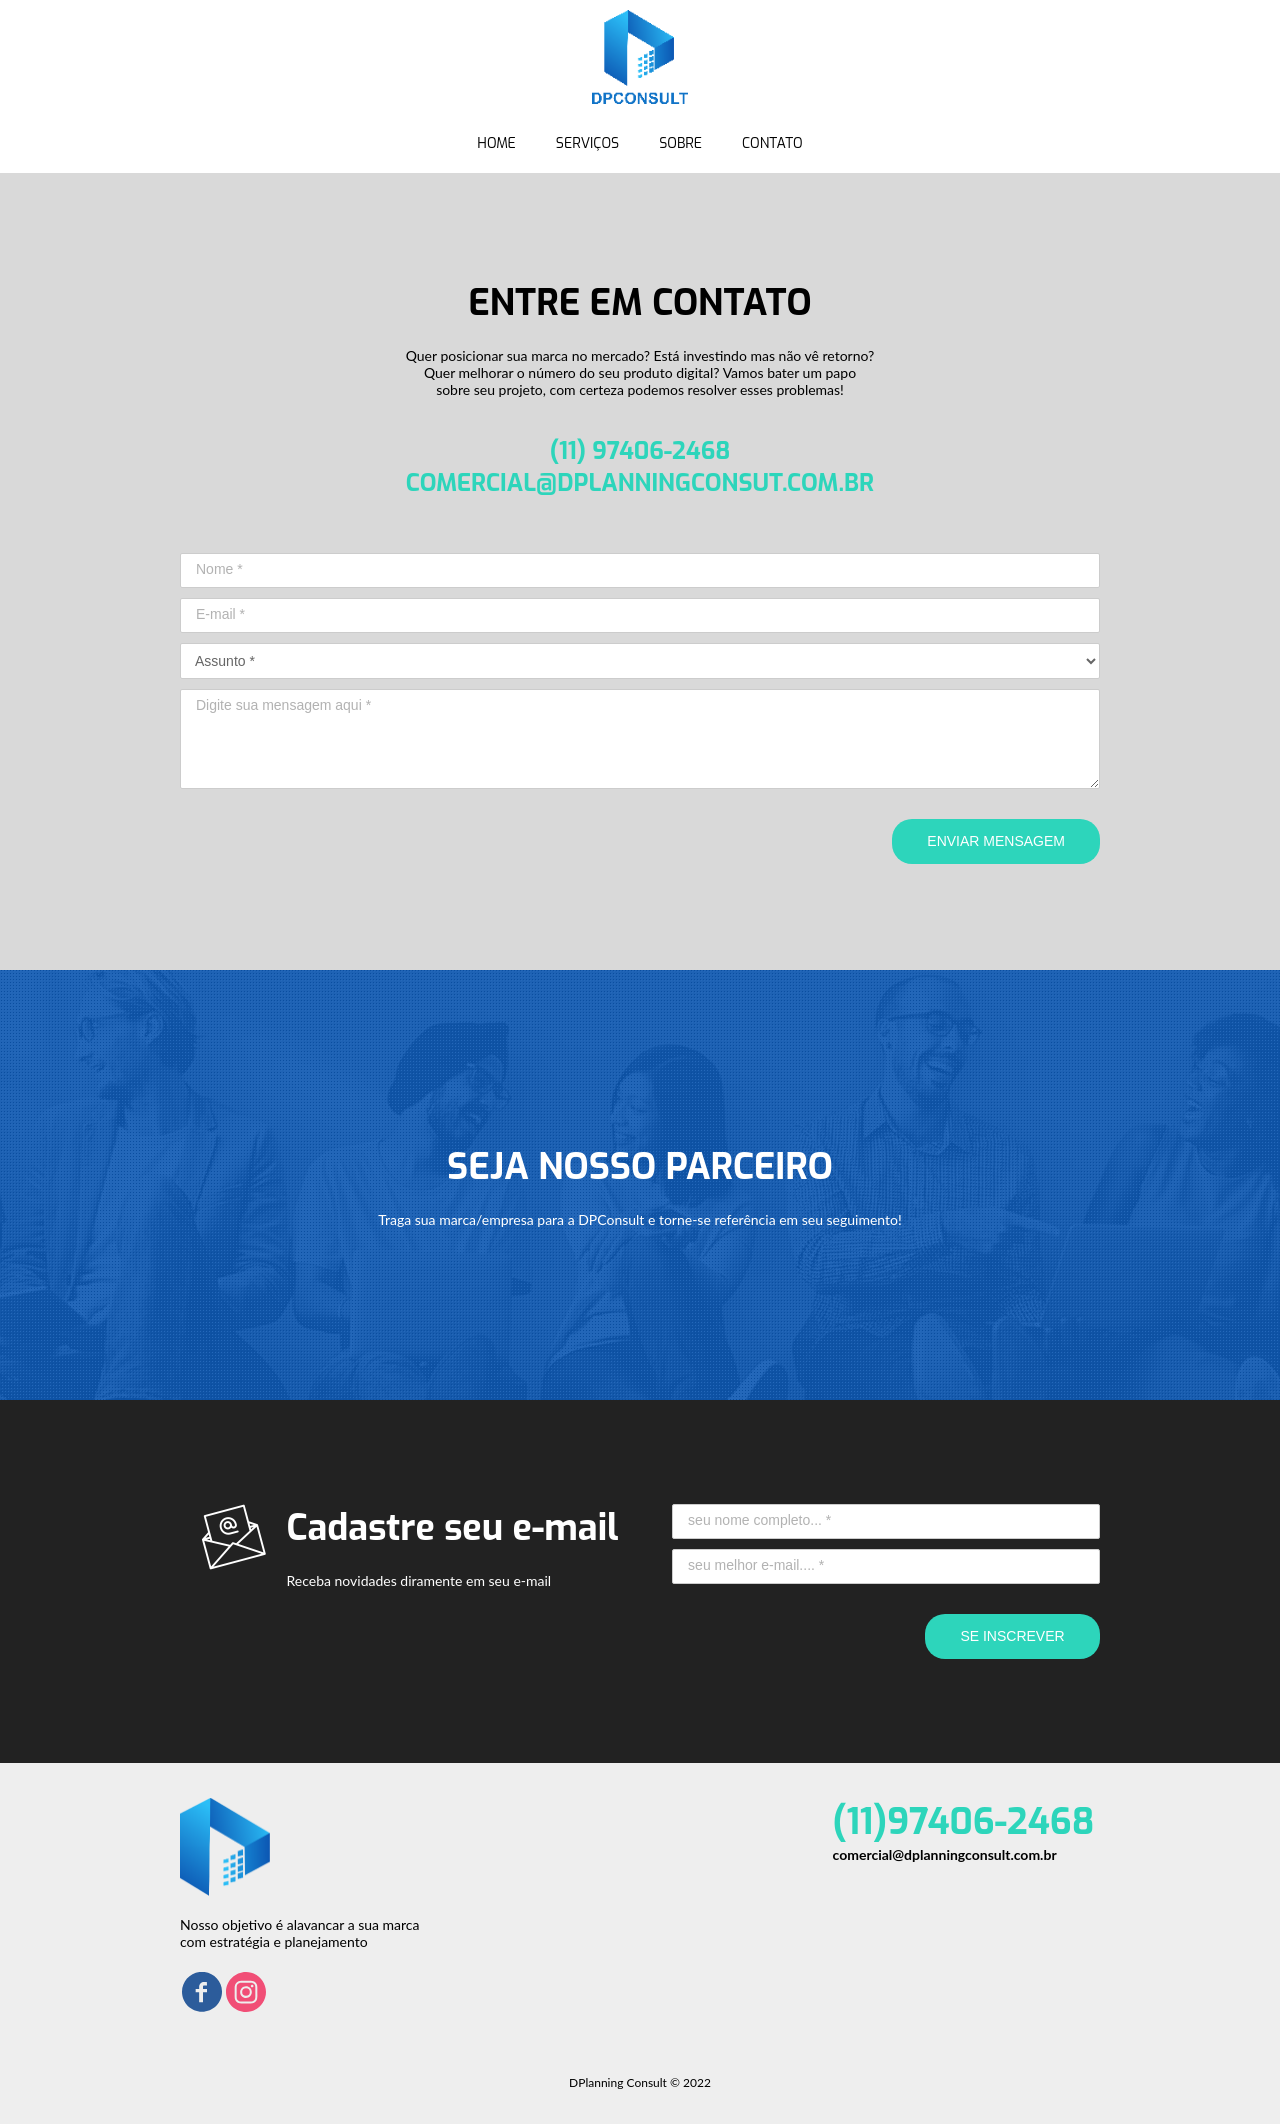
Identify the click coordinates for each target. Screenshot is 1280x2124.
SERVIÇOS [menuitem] (587, 143)
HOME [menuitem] (496, 143)
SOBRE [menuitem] (680, 143)
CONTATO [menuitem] (772, 143)
